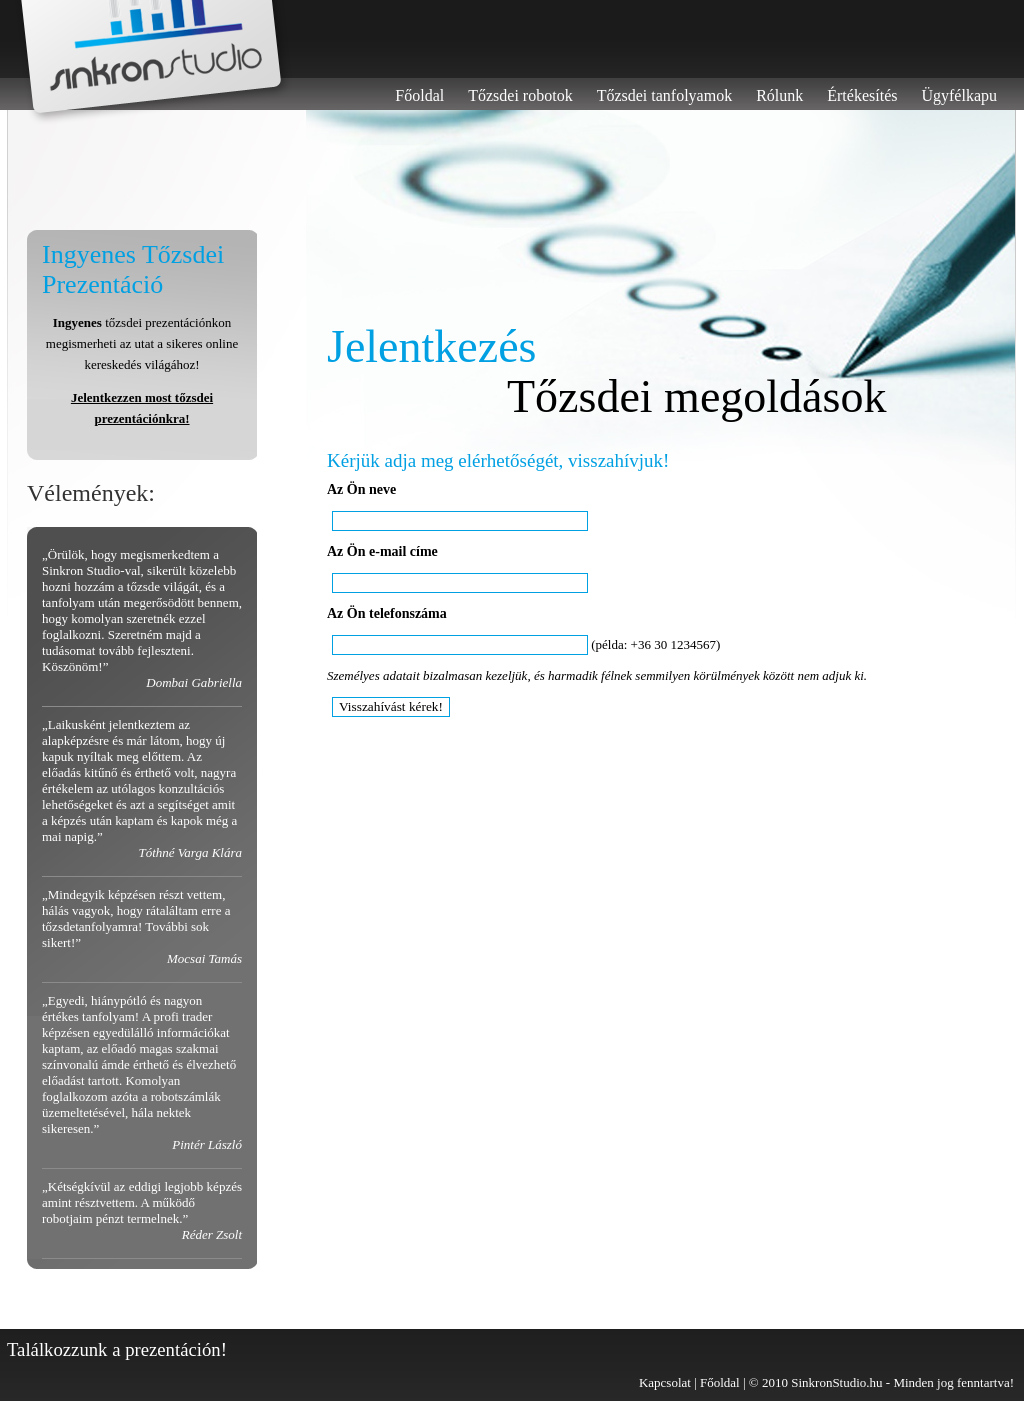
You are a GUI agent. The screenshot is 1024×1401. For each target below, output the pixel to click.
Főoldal (419, 95)
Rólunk (779, 95)
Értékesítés (862, 95)
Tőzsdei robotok (520, 95)
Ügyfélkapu (959, 95)
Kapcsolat (665, 1382)
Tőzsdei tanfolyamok (665, 95)
